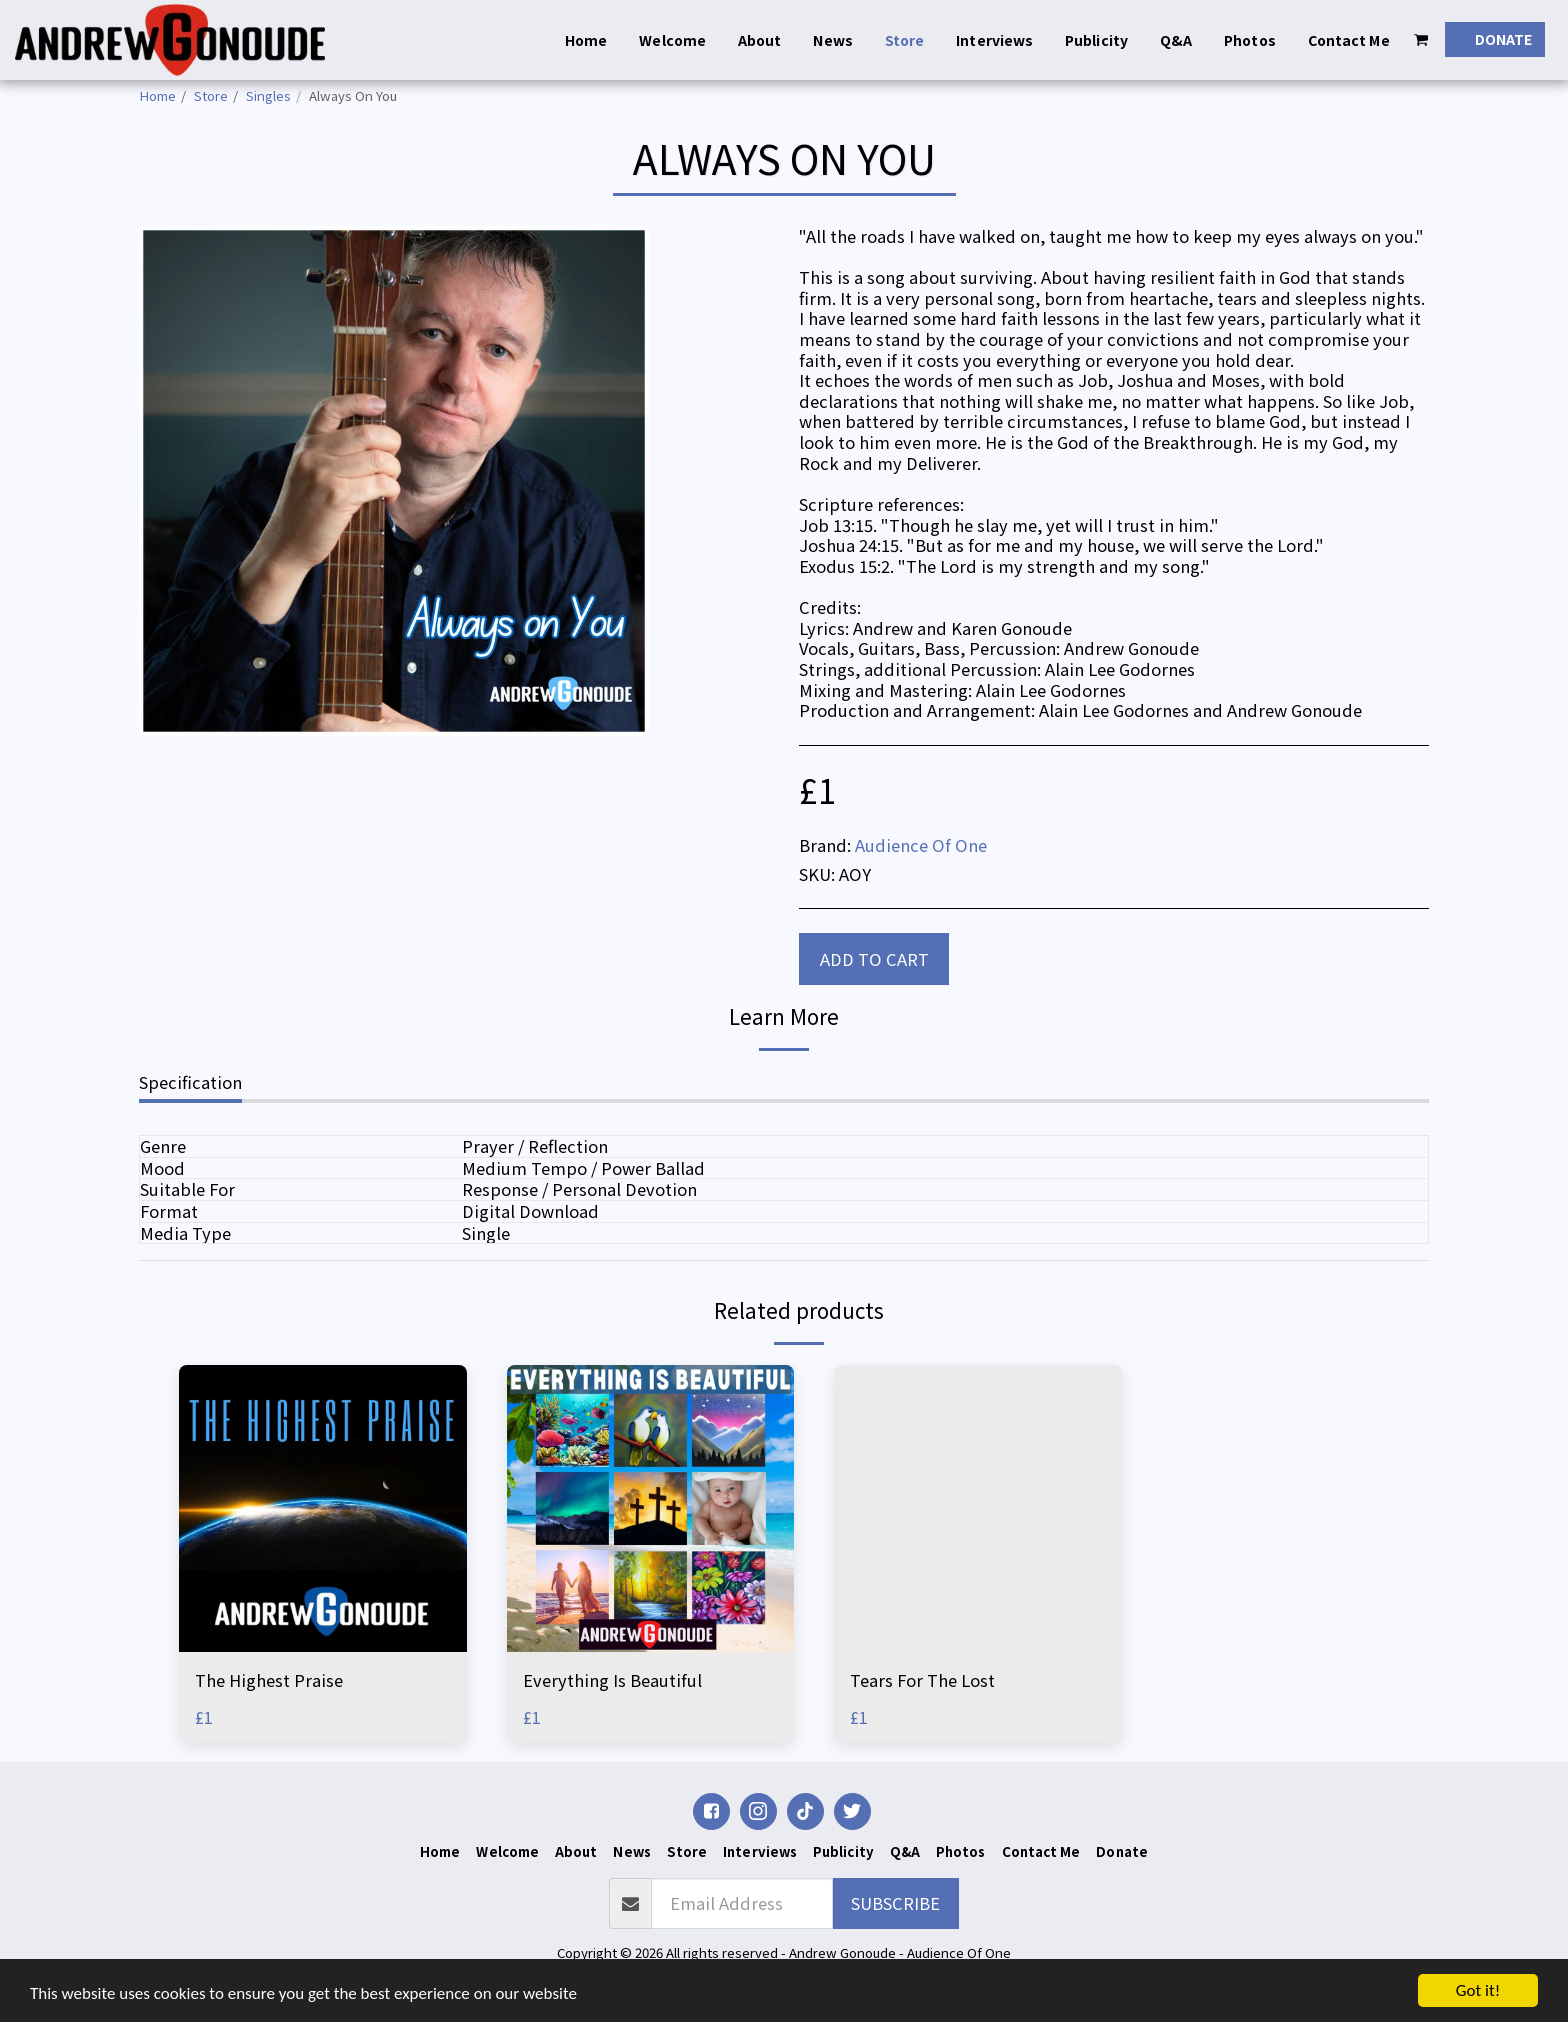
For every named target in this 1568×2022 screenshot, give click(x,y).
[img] (323, 1509)
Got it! (1478, 1990)
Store (211, 95)
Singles (268, 95)
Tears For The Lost (922, 1680)
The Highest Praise (269, 1680)
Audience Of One (921, 845)
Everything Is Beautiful (612, 1680)
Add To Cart (874, 959)
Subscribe (895, 1903)
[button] (1421, 39)
